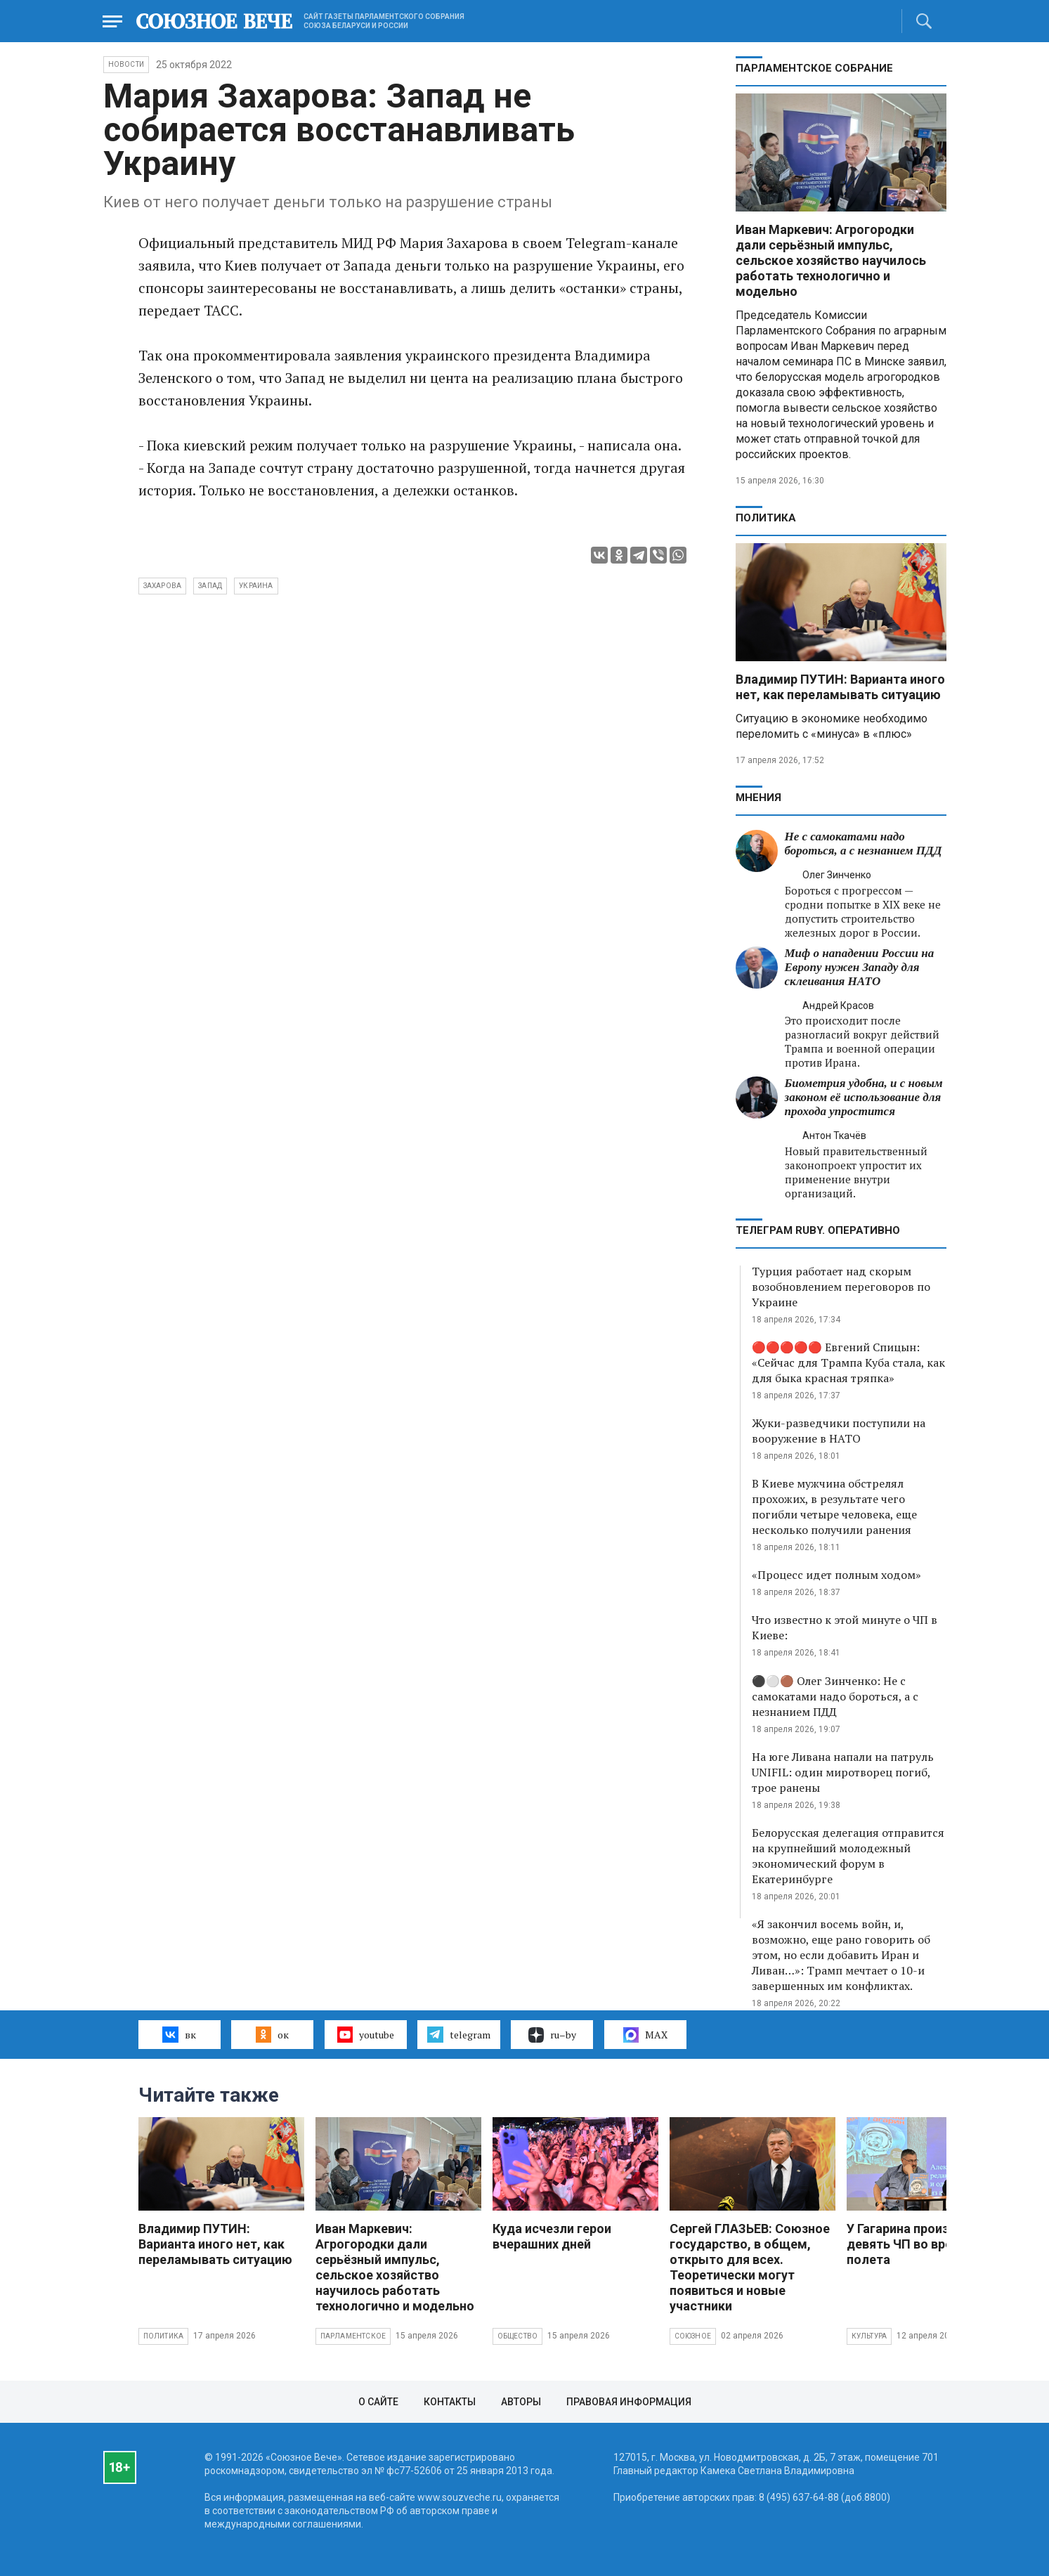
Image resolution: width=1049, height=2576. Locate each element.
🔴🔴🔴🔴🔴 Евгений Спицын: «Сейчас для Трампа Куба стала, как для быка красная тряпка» (848, 1362)
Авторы (521, 2401)
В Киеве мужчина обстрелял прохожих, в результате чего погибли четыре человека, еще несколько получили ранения (834, 1506)
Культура (869, 2336)
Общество (517, 2336)
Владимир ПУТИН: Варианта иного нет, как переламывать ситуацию (840, 687)
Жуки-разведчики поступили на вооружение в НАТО (838, 1430)
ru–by (552, 2035)
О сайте (378, 2401)
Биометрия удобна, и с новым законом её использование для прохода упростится (864, 1097)
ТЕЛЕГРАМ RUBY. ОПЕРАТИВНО (818, 1230)
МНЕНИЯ (758, 797)
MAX (645, 2035)
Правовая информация (628, 2401)
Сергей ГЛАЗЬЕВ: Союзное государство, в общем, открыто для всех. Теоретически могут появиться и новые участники (750, 2267)
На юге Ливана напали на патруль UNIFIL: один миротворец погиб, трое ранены (843, 1772)
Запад (210, 586)
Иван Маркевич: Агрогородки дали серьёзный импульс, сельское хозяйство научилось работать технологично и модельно (831, 260)
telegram (458, 2034)
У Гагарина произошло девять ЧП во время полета (914, 2244)
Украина (256, 586)
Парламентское (353, 2336)
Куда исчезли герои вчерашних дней (552, 2236)
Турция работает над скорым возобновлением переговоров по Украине (841, 1286)
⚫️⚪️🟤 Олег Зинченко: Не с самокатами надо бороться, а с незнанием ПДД (835, 1696)
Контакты (450, 2401)
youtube (365, 2034)
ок (272, 2034)
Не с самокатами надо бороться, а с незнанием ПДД (863, 843)
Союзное (693, 2336)
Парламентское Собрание (814, 68)
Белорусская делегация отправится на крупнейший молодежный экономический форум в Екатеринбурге (848, 1856)
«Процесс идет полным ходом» (836, 1574)
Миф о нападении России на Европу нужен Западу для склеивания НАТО (859, 967)
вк (178, 2034)
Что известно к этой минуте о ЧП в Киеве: (844, 1627)
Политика (766, 518)
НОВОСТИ (126, 64)
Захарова (162, 586)
